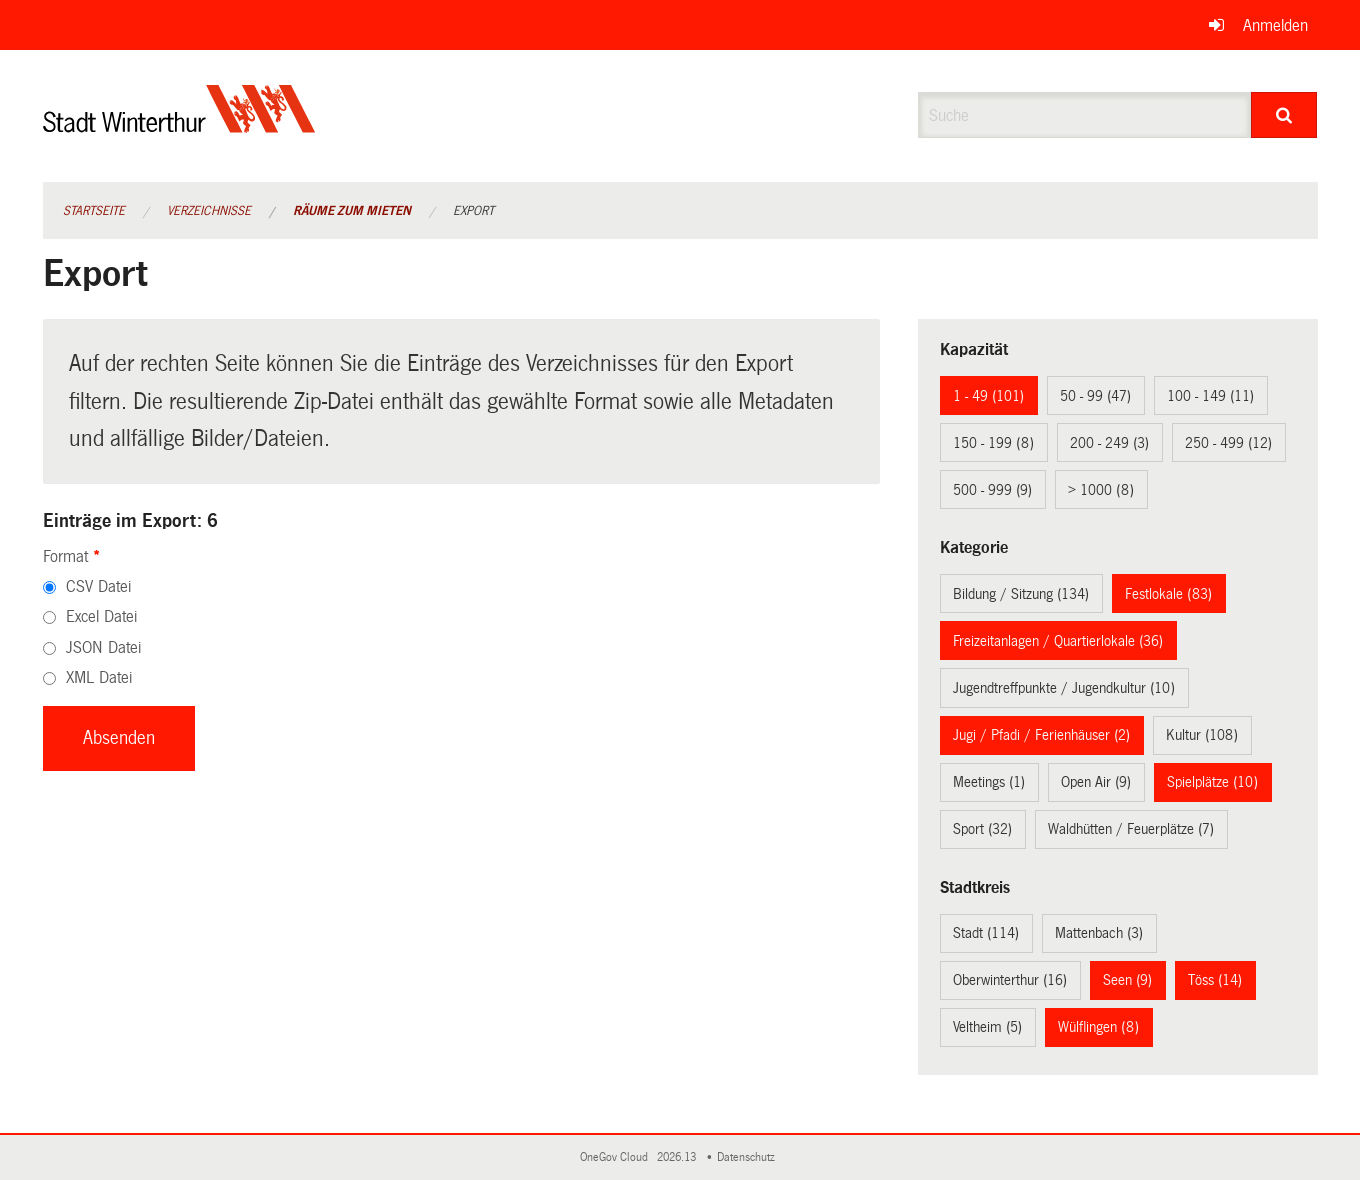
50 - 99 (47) (1095, 396)
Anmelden (1275, 25)
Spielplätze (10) (1212, 782)
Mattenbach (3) (1099, 933)
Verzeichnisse (209, 211)
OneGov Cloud (617, 1157)
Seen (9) (1127, 980)
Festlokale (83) (1168, 594)
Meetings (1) (989, 782)
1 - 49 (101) (988, 396)
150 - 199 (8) (993, 443)
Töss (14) (1215, 980)
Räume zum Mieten (352, 211)
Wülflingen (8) (1098, 1027)
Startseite (94, 211)
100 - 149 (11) (1210, 396)
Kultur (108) (1202, 735)
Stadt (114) (986, 933)
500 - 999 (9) (992, 490)
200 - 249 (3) (1109, 443)
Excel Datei (101, 616)
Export (473, 211)
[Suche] (1284, 115)
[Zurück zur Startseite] (179, 125)
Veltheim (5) (987, 1027)
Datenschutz (749, 1157)
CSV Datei (98, 586)
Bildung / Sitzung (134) (1021, 594)
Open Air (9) (1096, 782)
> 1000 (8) (1101, 490)
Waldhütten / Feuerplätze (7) (1131, 829)
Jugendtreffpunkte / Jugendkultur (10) (1064, 688)
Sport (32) (982, 829)
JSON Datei (103, 647)
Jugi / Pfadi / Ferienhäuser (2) (1041, 735)
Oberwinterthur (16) (1010, 980)
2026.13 (678, 1157)
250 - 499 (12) (1228, 443)
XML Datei (99, 677)
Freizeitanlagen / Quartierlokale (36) (1058, 641)
